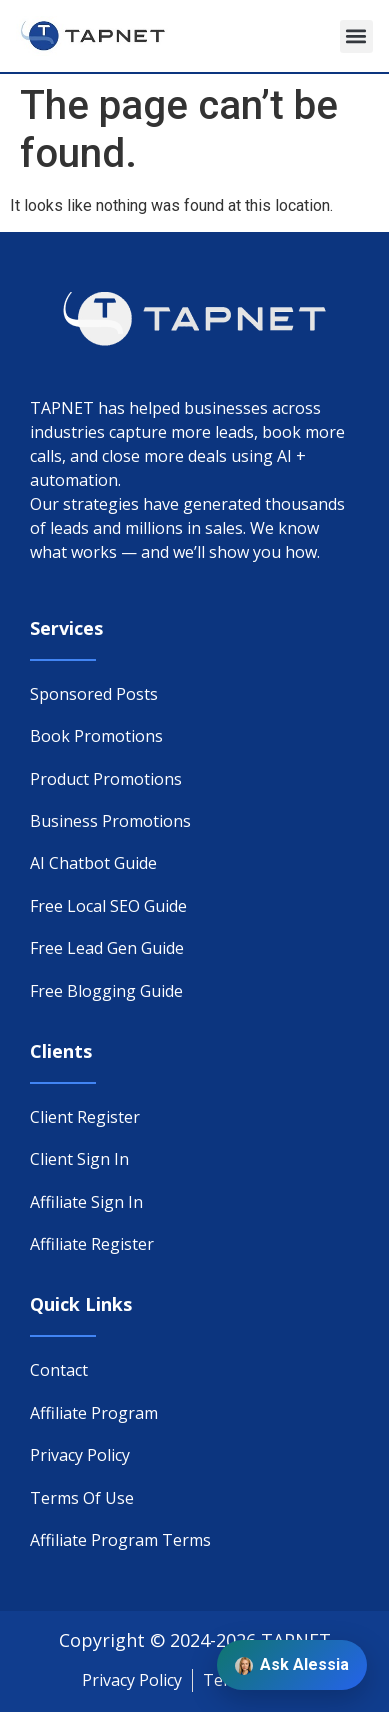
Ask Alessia (292, 1665)
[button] (356, 36)
